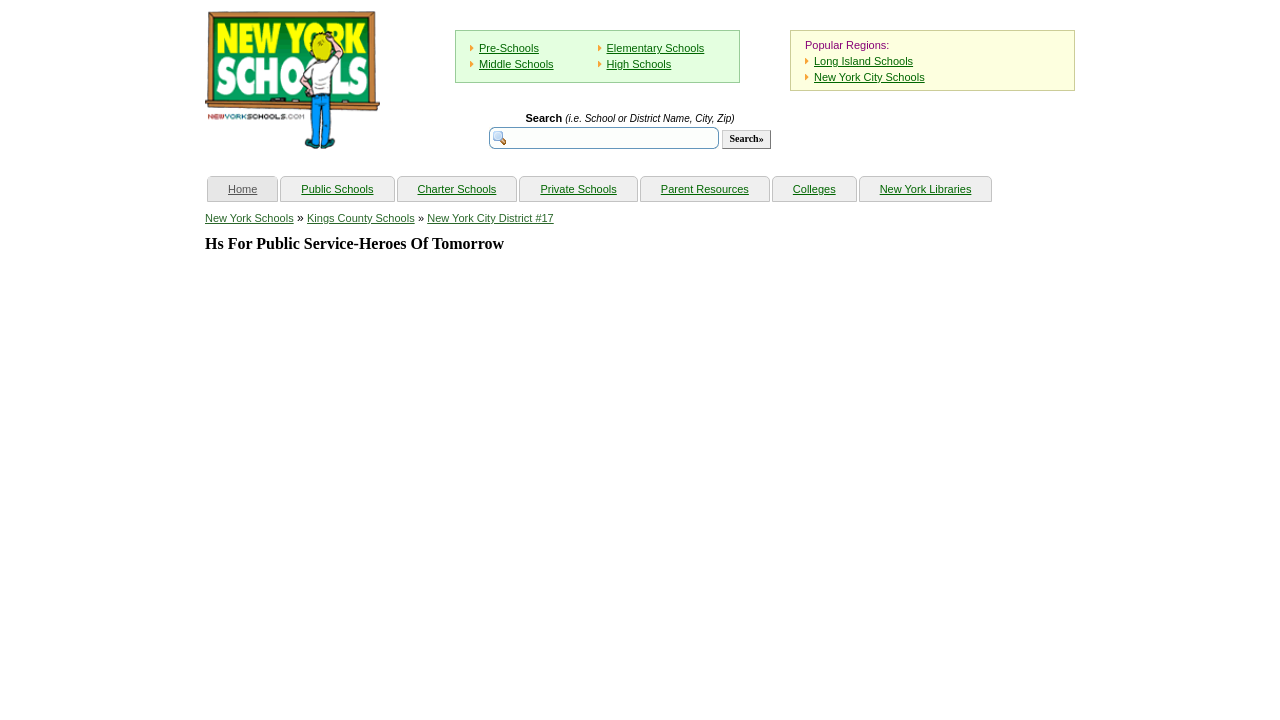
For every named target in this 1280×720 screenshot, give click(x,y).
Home (252, 186)
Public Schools (337, 189)
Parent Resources (705, 189)
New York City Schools (869, 77)
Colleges (814, 189)
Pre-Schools (509, 48)
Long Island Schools (863, 61)
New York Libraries (926, 189)
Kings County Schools (361, 218)
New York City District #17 (490, 218)
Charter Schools (457, 189)
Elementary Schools (656, 48)
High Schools (639, 64)
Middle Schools (516, 64)
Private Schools (578, 189)
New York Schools (249, 218)
